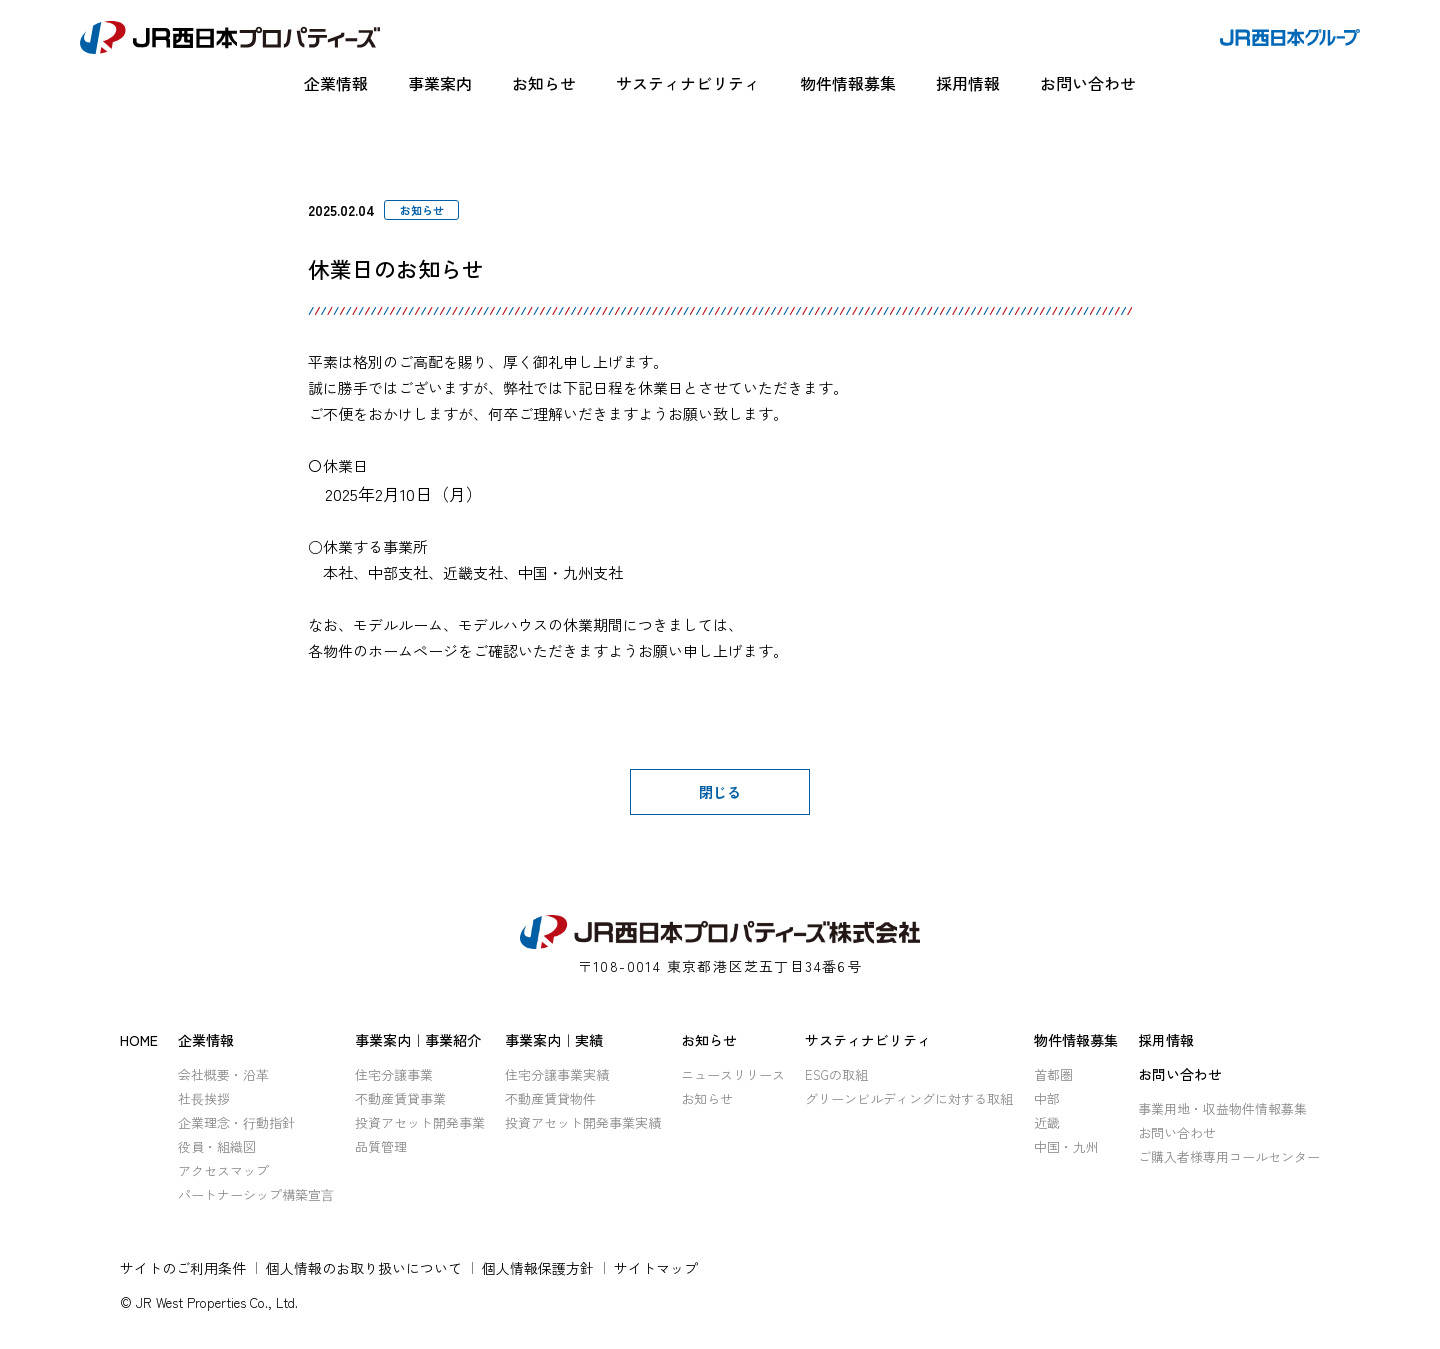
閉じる (720, 792)
